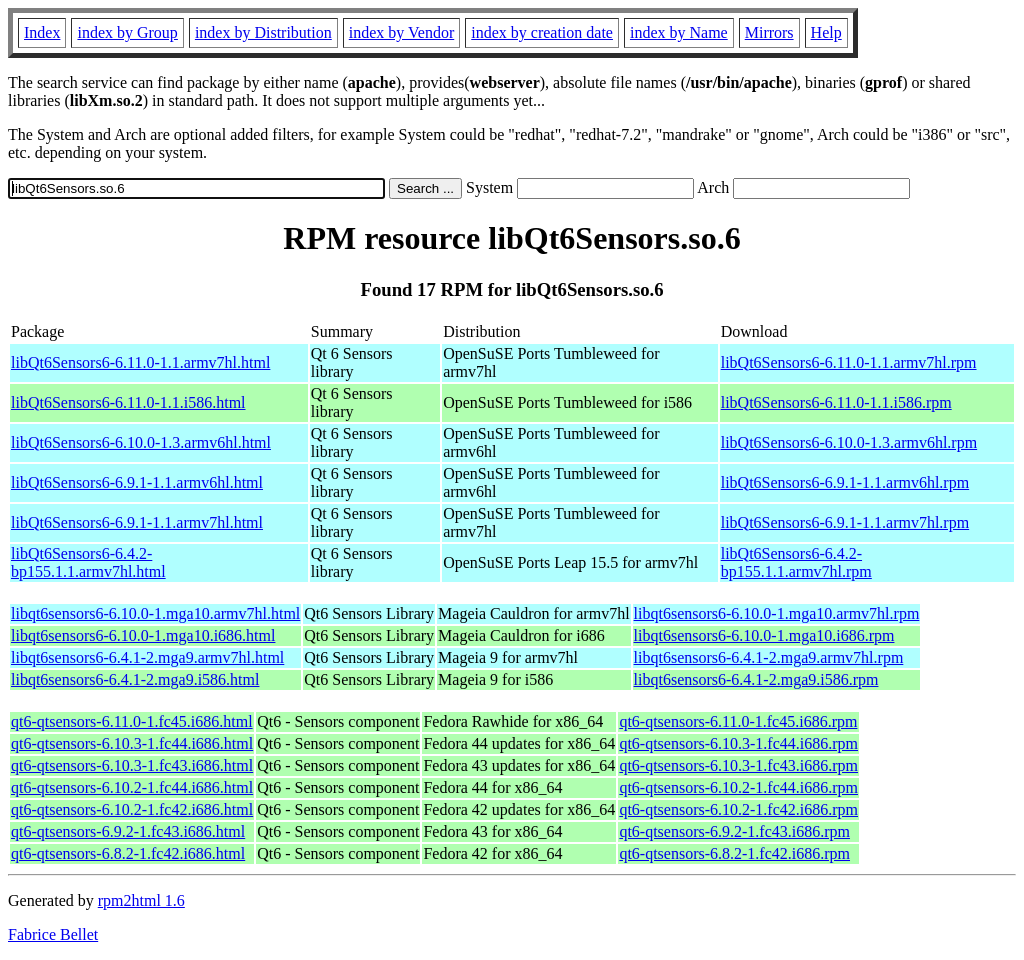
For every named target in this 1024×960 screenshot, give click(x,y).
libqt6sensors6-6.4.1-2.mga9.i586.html (135, 679)
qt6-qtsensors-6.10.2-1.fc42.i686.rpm (738, 809)
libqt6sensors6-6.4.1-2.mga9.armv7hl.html (147, 657)
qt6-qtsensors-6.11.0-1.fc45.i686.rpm (738, 721)
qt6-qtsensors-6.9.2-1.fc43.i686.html (128, 831)
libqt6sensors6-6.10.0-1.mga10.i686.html (143, 635)
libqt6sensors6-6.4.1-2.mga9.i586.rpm (756, 679)
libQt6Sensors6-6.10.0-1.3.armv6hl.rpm (849, 442)
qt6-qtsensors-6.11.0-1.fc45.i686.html (132, 721)
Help (826, 32)
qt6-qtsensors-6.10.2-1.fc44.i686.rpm (738, 787)
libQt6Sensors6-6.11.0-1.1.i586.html (128, 402)
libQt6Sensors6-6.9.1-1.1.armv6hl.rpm (845, 482)
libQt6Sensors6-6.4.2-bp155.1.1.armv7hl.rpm (796, 562)
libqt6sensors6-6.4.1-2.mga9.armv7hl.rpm (769, 657)
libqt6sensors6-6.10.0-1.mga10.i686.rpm (764, 635)
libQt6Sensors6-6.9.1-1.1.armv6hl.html (137, 482)
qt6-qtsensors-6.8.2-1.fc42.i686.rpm (734, 853)
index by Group (127, 32)
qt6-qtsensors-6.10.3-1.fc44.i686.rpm (738, 743)
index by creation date (542, 32)
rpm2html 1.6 (141, 900)
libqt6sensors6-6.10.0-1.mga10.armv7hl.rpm (777, 613)
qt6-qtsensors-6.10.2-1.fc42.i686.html (132, 809)
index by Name (679, 32)
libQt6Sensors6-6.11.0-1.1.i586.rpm (836, 402)
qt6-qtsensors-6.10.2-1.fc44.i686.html (132, 787)
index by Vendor (401, 32)
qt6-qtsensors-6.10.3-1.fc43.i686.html (132, 765)
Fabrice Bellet (53, 934)
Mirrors (769, 32)
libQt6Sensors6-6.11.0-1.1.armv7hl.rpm (849, 362)
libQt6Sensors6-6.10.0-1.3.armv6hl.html (141, 442)
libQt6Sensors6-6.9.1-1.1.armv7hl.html (137, 522)
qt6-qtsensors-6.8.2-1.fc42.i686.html (128, 853)
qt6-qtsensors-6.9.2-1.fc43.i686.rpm (734, 831)
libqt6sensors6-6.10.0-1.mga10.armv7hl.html (155, 613)
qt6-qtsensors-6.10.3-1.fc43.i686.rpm (738, 765)
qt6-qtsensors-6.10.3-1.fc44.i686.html (132, 743)
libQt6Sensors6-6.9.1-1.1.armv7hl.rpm (845, 522)
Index (42, 32)
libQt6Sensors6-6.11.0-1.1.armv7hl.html (140, 362)
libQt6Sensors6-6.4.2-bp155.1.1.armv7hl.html (88, 562)
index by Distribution (263, 32)
